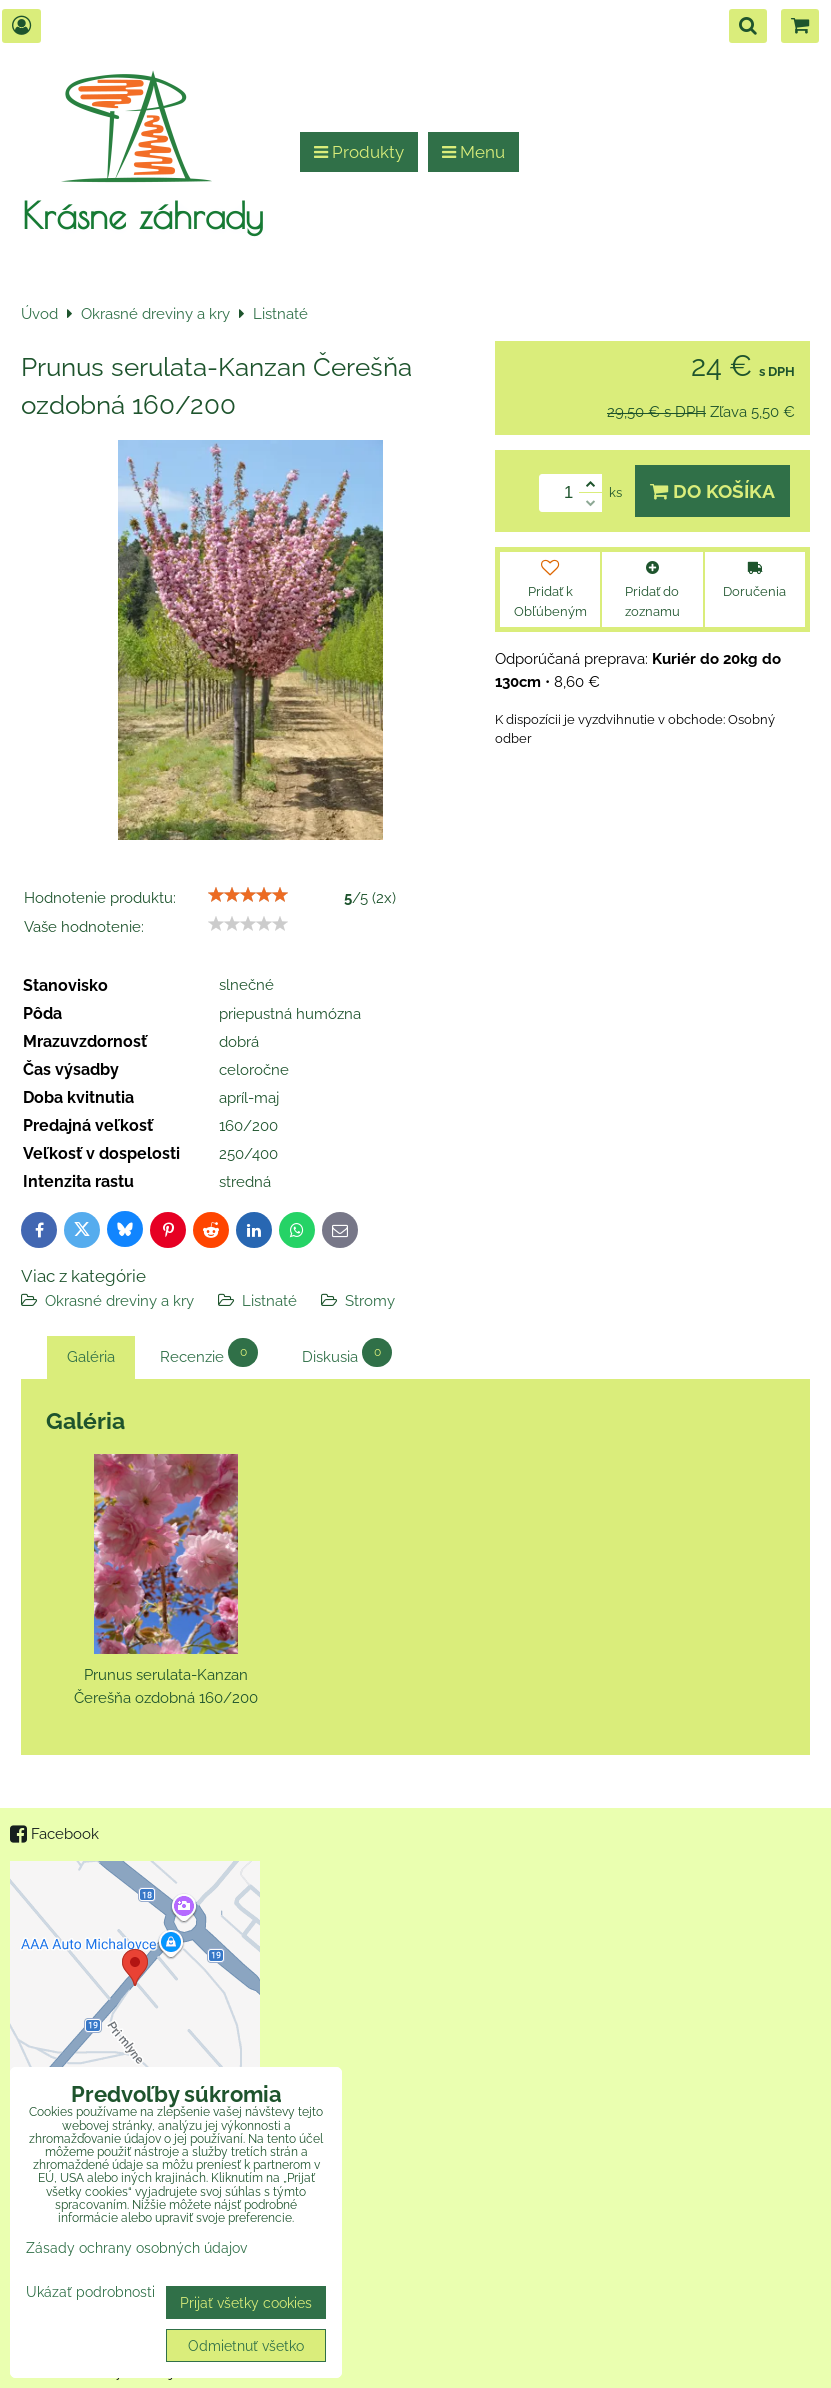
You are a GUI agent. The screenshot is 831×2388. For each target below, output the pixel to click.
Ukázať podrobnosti (90, 2292)
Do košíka (712, 491)
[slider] (248, 895)
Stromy (370, 1301)
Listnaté (269, 1301)
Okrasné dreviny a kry (119, 1301)
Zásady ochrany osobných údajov (136, 2247)
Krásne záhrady (142, 215)
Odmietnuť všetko (246, 2345)
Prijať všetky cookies (246, 2302)
